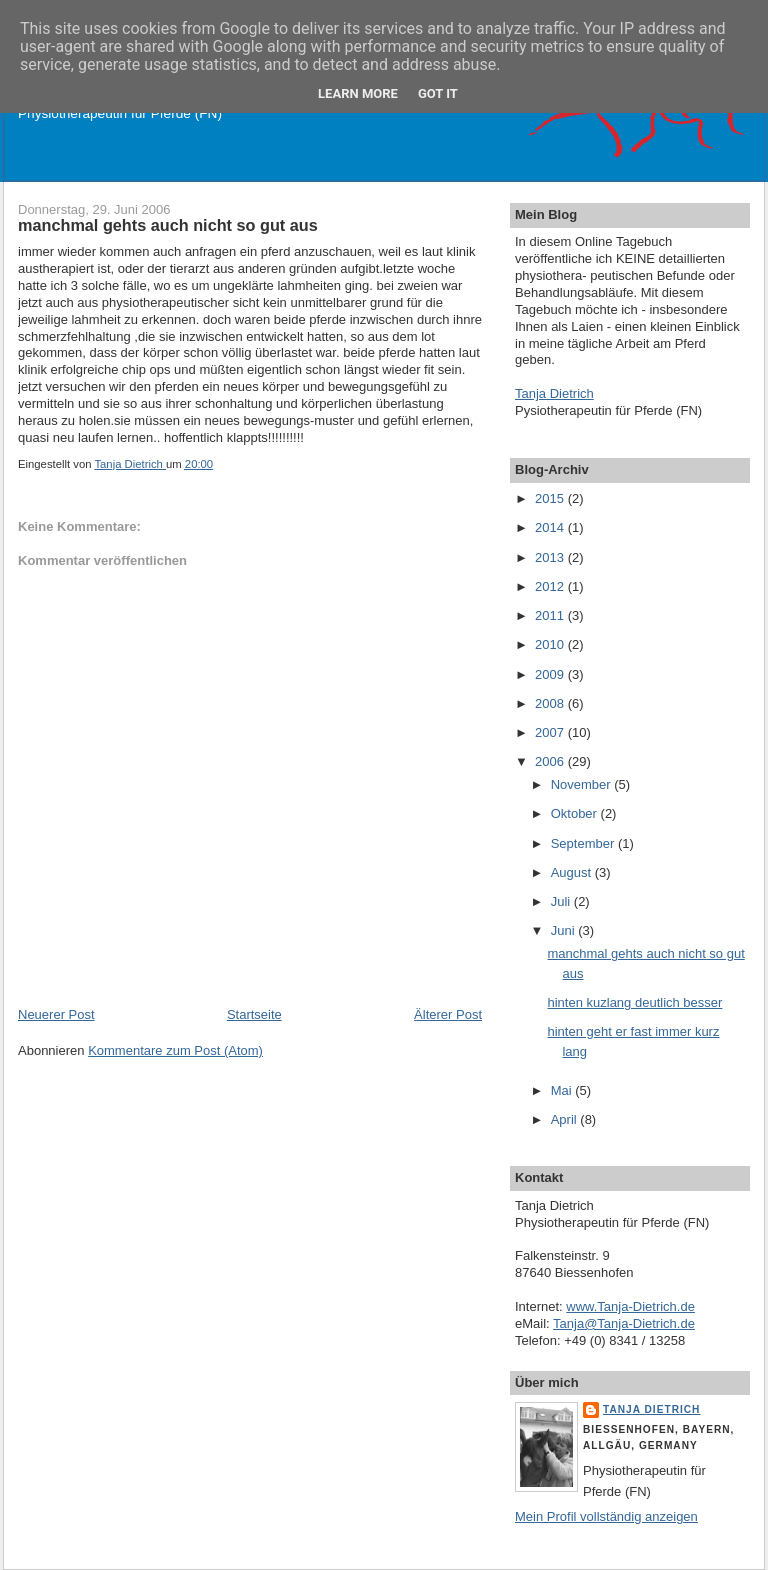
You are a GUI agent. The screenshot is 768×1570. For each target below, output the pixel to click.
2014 (551, 527)
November (583, 784)
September (584, 843)
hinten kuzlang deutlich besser (634, 1002)
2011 (551, 615)
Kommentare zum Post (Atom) (175, 1050)
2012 (551, 586)
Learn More (358, 93)
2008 (551, 703)
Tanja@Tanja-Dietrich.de (624, 1323)
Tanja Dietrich (554, 393)
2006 (551, 761)
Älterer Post (448, 1014)
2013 (551, 557)
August (573, 872)
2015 (551, 498)
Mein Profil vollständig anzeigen (606, 1516)
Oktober (576, 813)
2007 (551, 732)
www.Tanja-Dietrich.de (630, 1306)
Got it (438, 93)
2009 (551, 674)
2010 (551, 644)
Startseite (254, 1014)
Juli (562, 901)
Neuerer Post (56, 1014)
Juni (564, 930)
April (566, 1119)
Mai (563, 1090)
